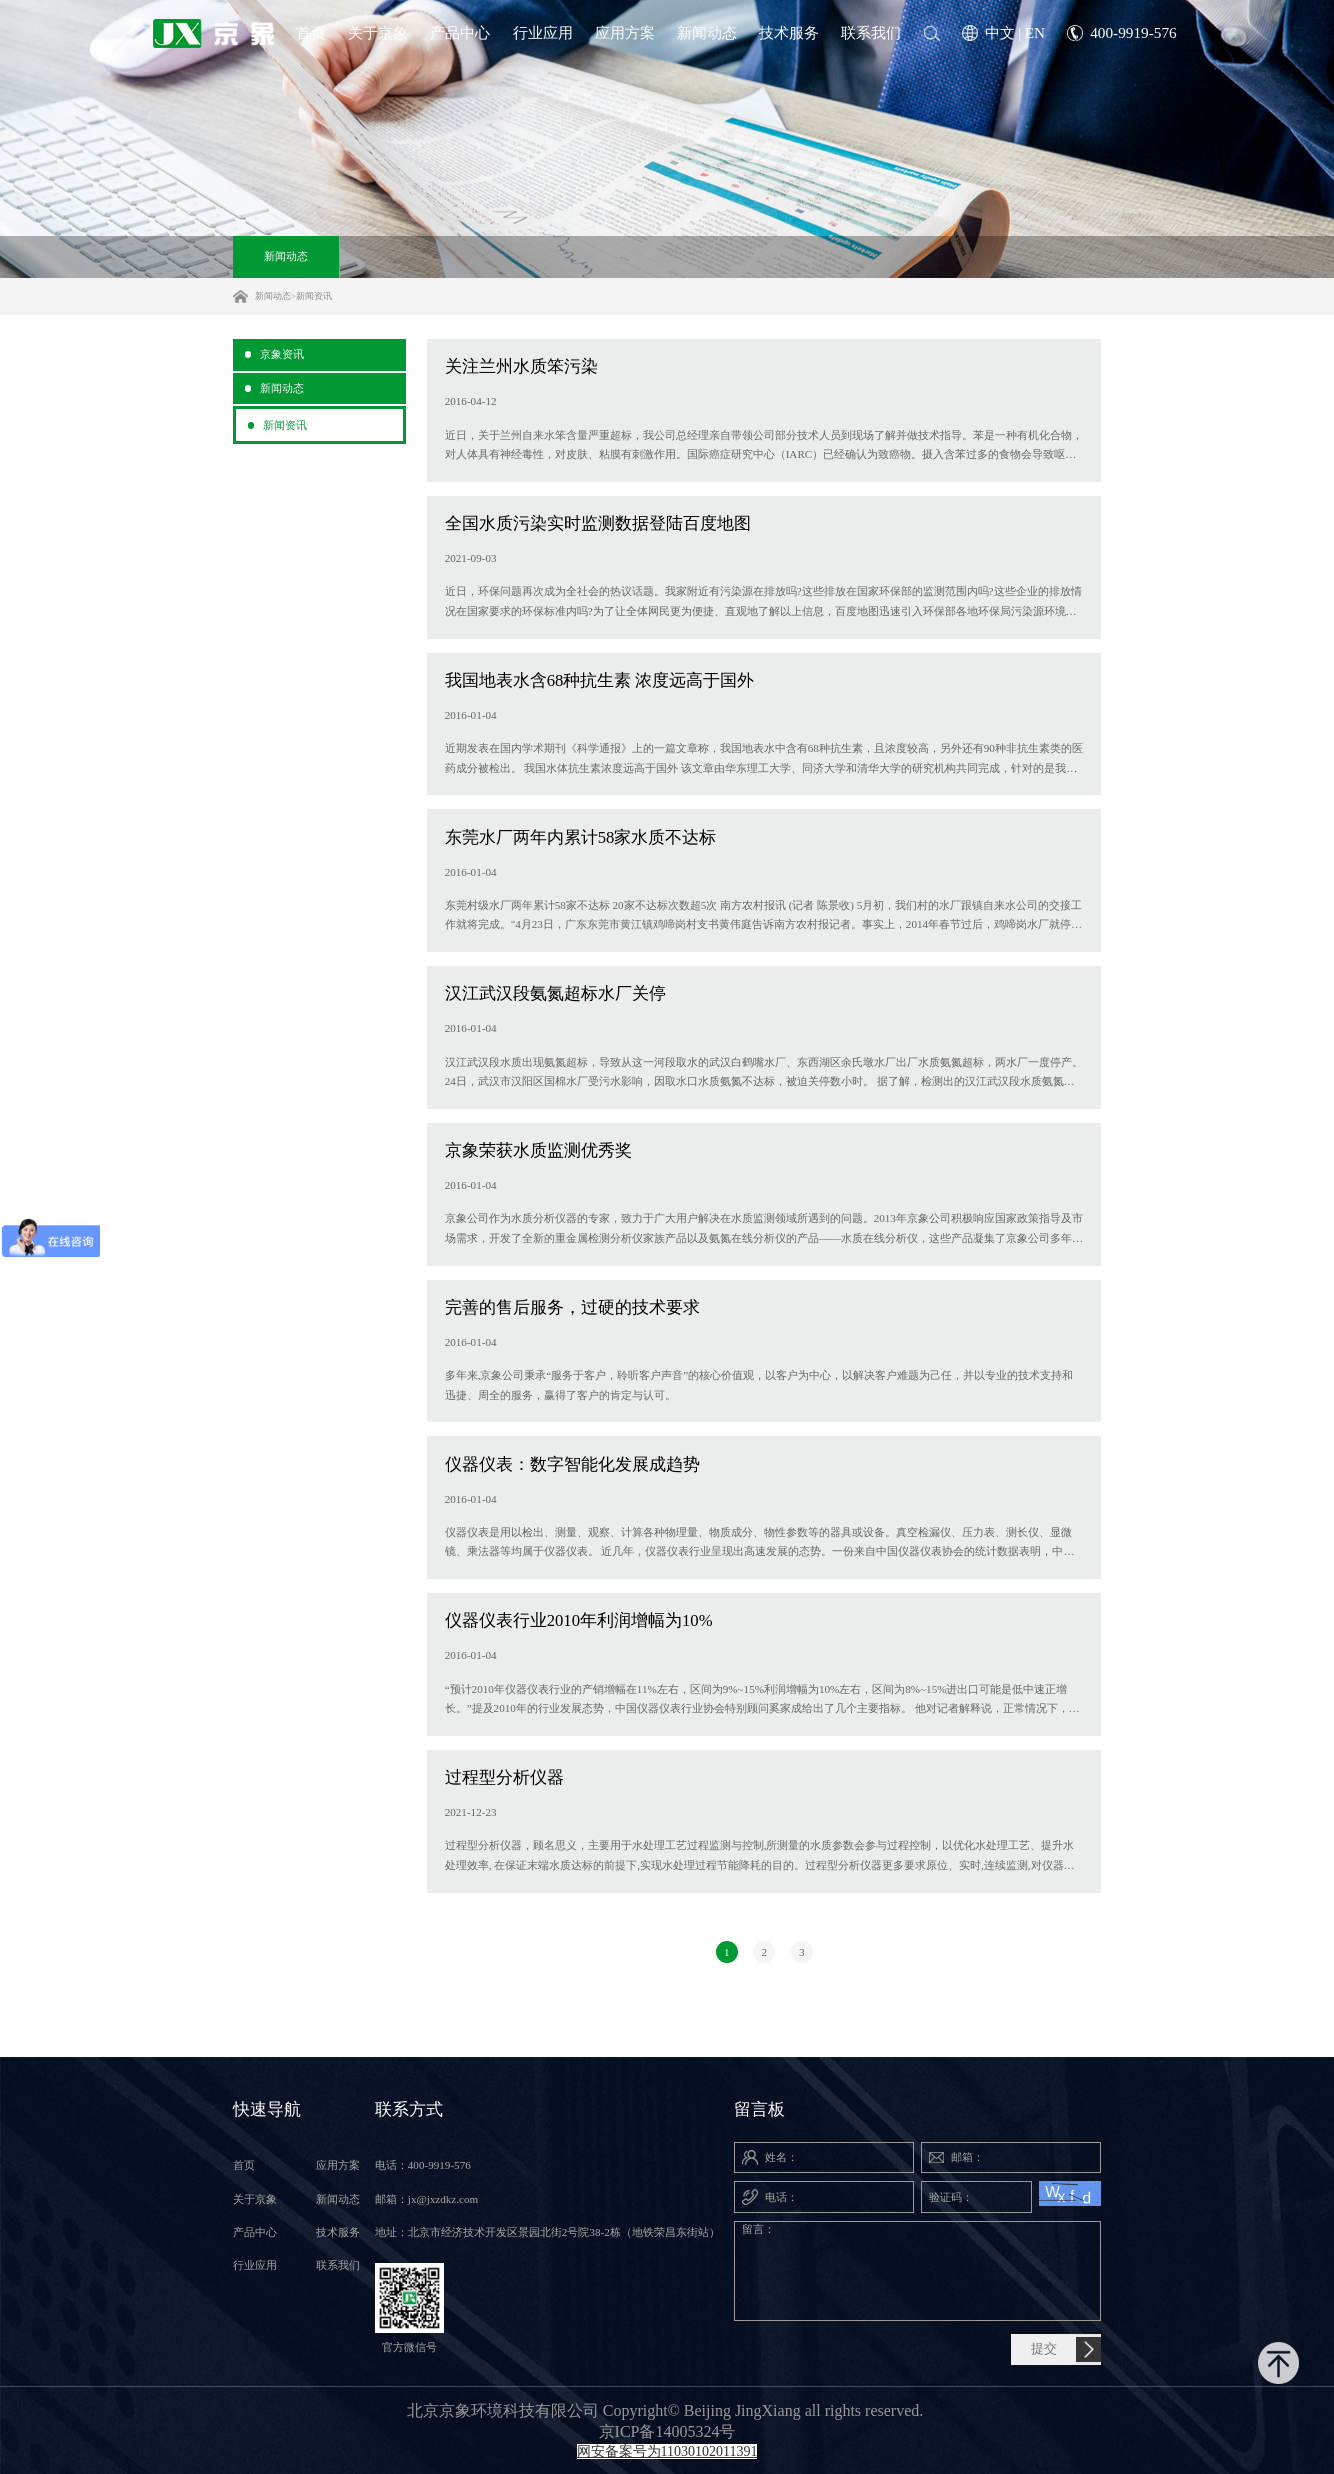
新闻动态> (275, 296)
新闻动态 (286, 256)
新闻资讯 (314, 296)
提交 (1044, 2349)
